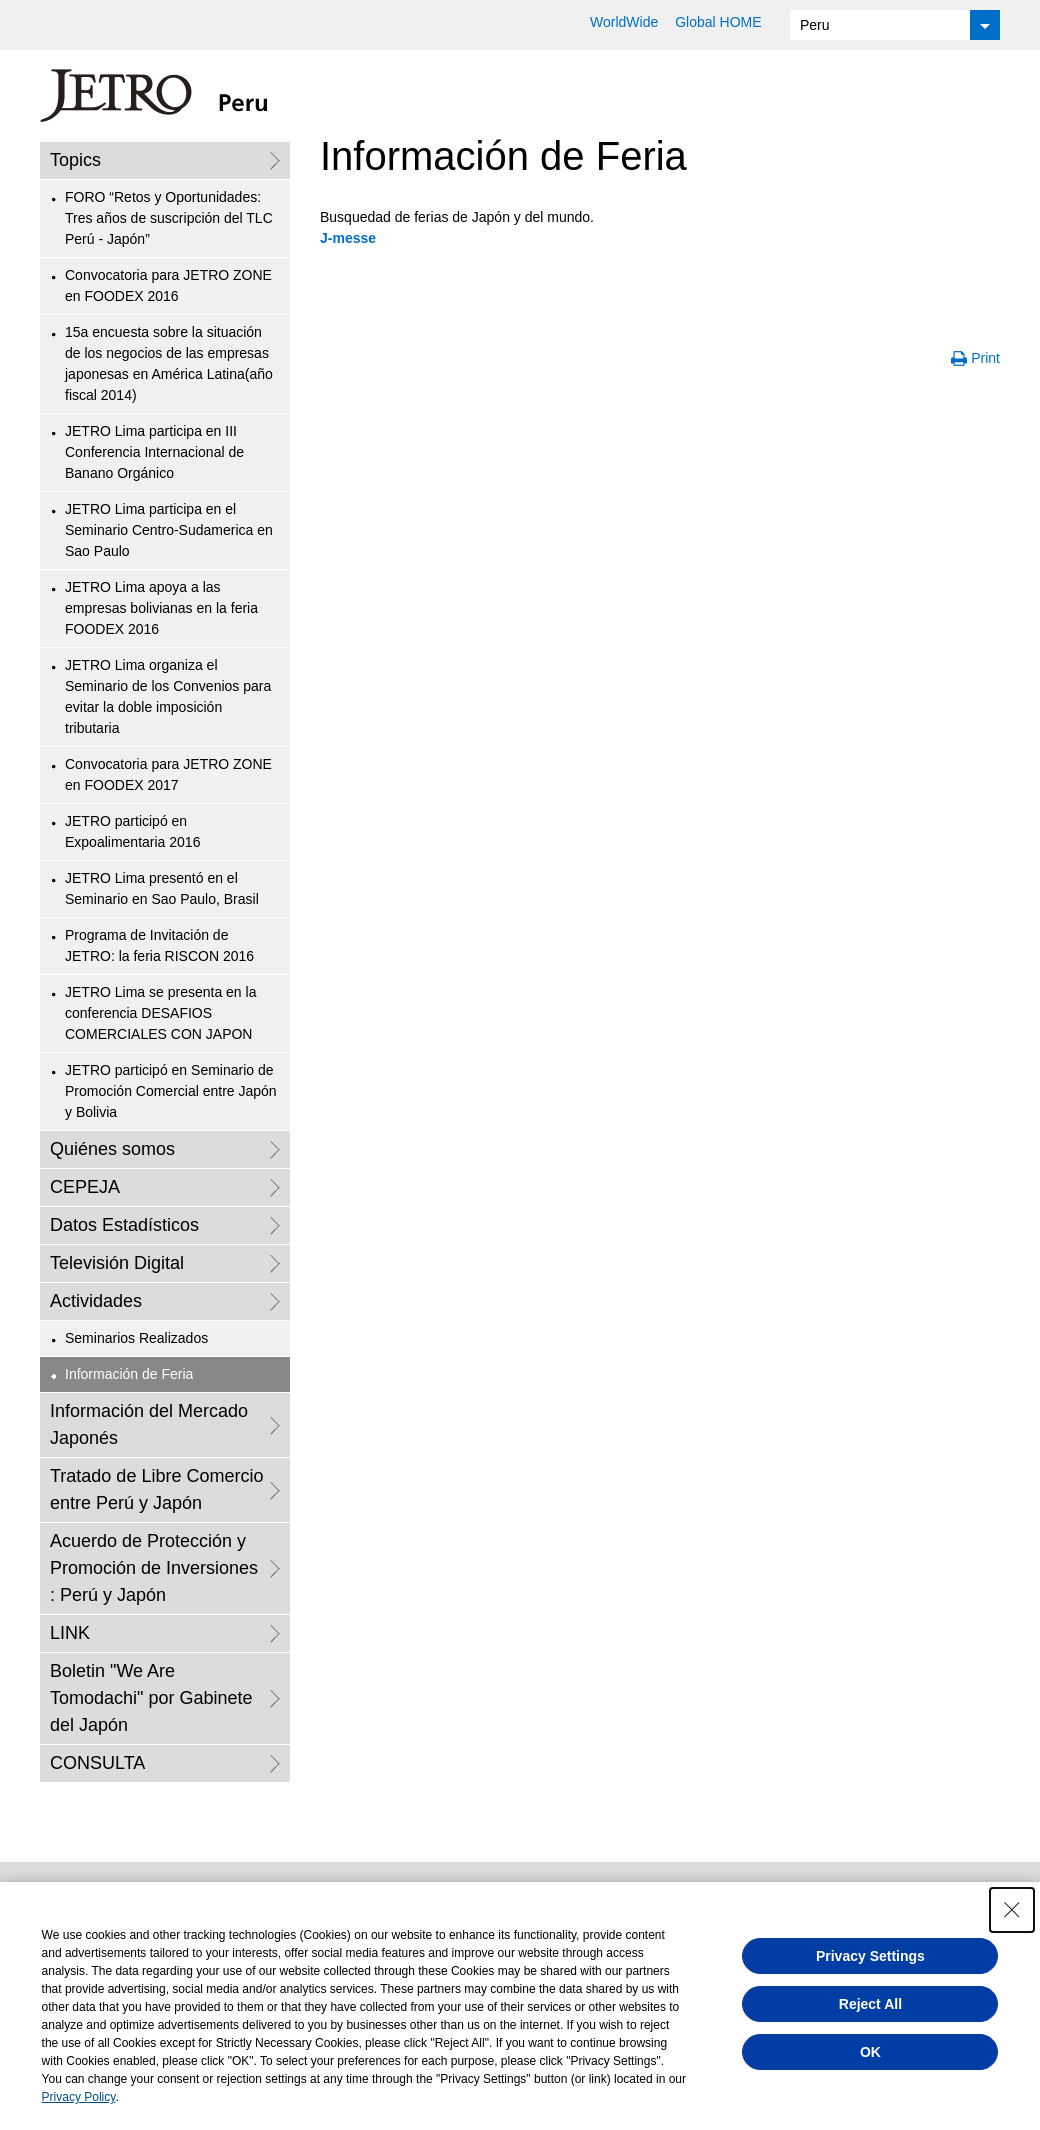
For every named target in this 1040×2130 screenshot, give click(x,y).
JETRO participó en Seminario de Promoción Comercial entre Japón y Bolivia (171, 1091)
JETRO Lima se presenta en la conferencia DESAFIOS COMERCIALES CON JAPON (160, 1013)
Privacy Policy (79, 2097)
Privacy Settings (870, 1956)
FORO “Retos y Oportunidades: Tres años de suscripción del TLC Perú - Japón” (169, 218)
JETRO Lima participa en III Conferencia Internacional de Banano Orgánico (154, 452)
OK (870, 2052)
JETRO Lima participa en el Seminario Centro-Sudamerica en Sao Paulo (169, 530)
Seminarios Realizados (136, 1338)
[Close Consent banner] (1012, 1910)
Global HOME (718, 22)
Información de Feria (129, 1374)
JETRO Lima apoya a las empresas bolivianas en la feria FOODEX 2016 (161, 608)
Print (985, 358)
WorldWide (624, 22)
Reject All (870, 2004)
